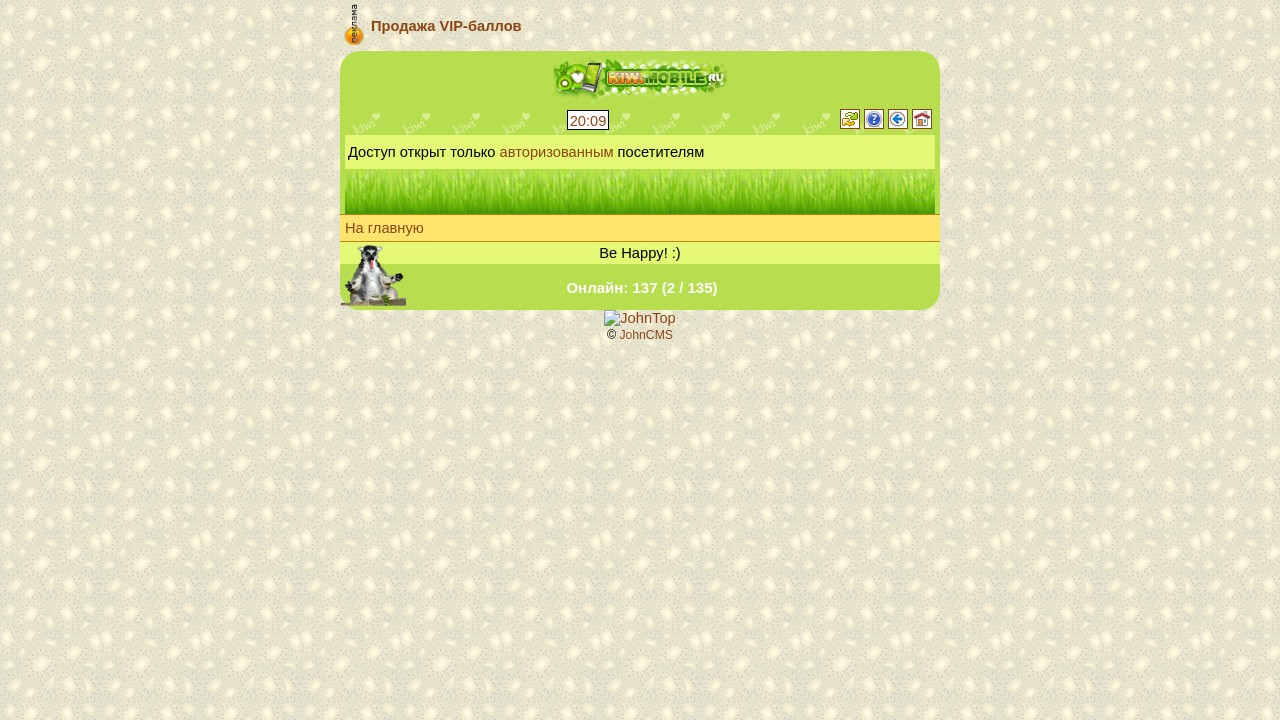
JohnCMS (646, 335)
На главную (384, 228)
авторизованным (557, 152)
